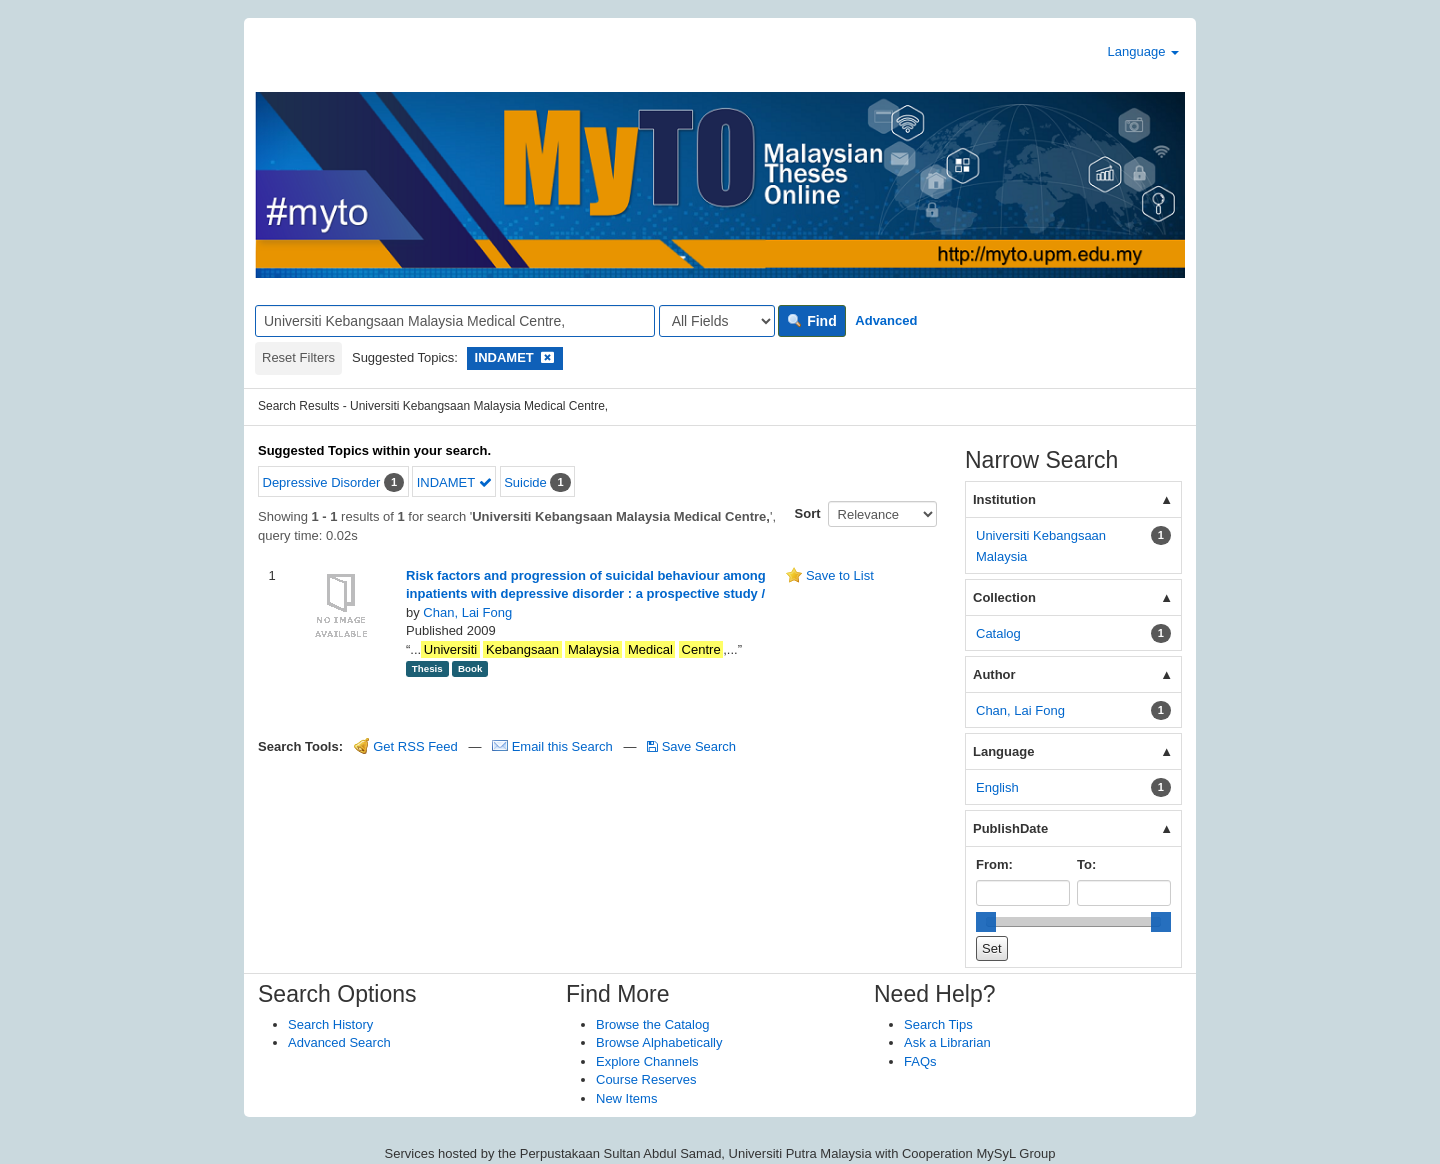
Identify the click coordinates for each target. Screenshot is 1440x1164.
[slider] (986, 922)
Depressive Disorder (322, 482)
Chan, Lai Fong (467, 612)
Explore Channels (647, 1061)
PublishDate (1010, 828)
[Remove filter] (547, 357)
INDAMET (454, 482)
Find (811, 321)
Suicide (525, 482)
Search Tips (938, 1024)
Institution (1004, 499)
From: (994, 864)
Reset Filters (298, 357)
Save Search (691, 746)
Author (994, 674)
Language (1143, 51)
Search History (330, 1024)
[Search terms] (455, 321)
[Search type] (717, 321)
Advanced (886, 320)
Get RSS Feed (406, 746)
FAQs (920, 1061)
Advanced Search (339, 1042)
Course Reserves (646, 1079)
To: (1086, 864)
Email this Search (554, 746)
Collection (1004, 597)
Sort (808, 513)
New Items (626, 1098)
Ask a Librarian (947, 1042)
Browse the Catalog (652, 1024)
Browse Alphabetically (659, 1042)
